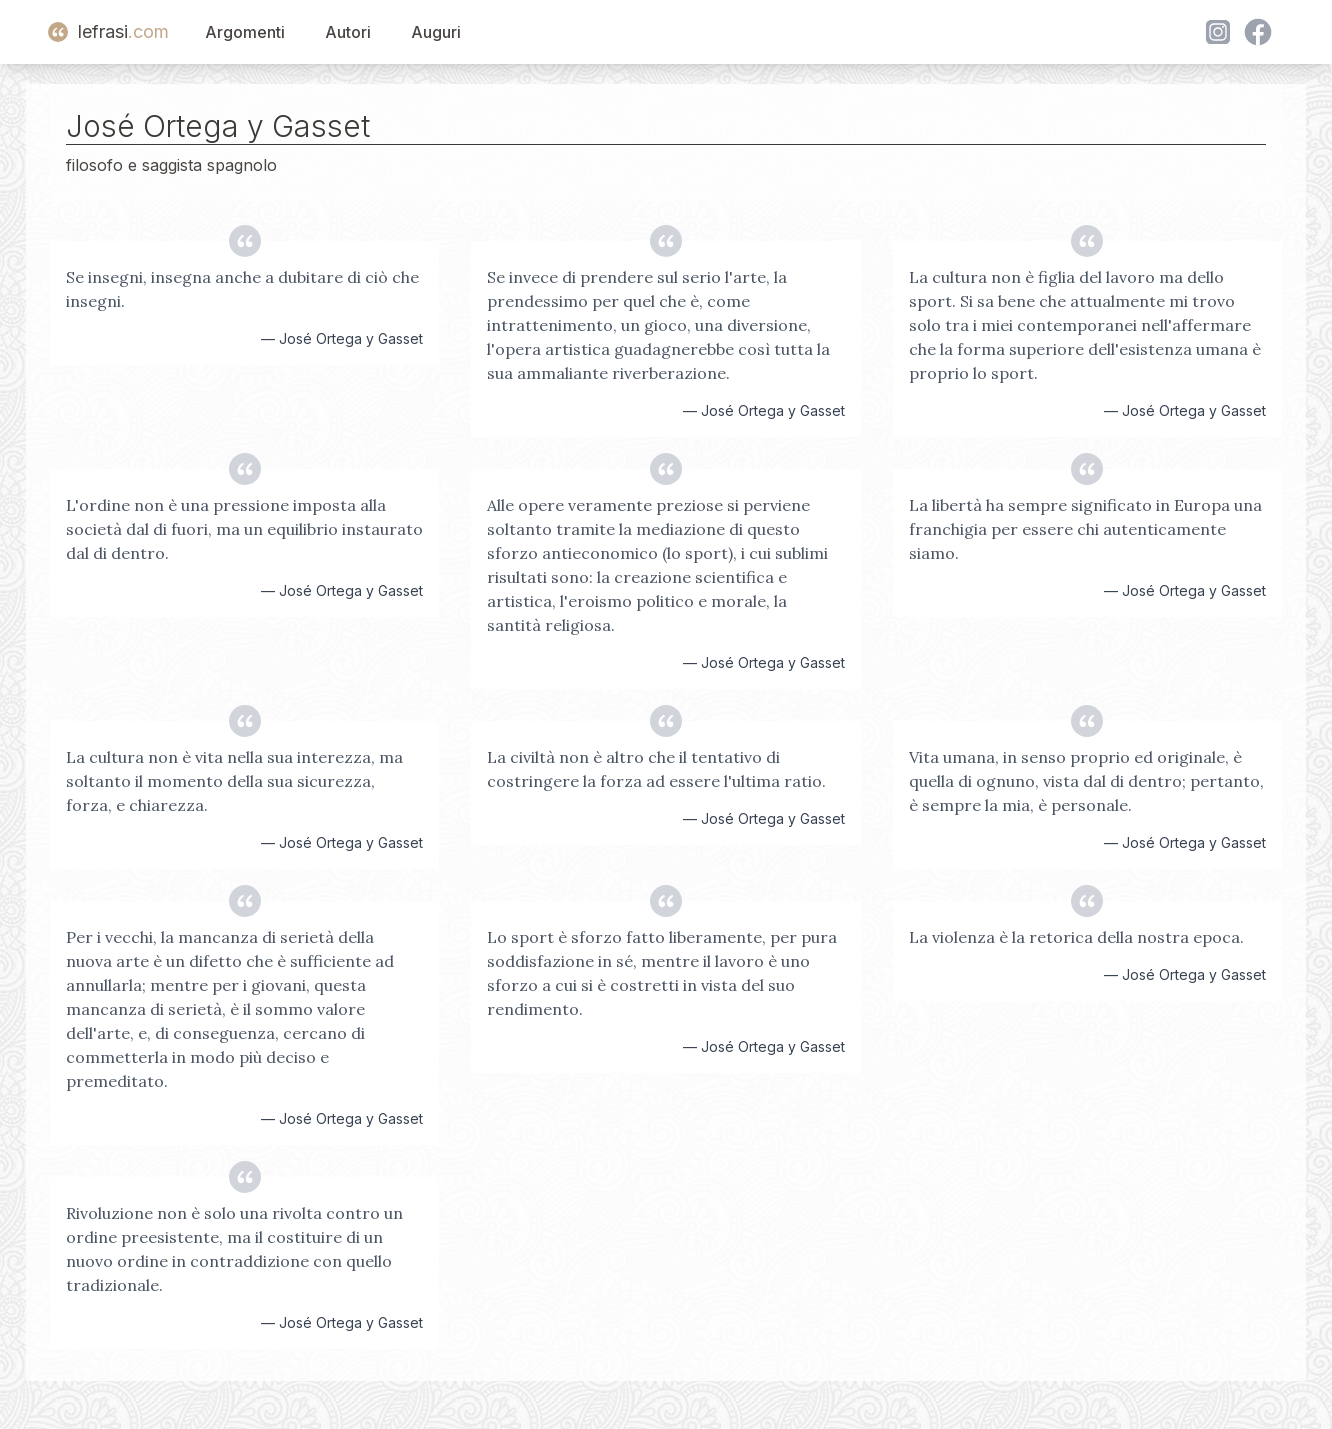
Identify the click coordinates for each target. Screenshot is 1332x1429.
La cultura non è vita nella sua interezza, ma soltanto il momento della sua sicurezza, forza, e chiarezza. (234, 781)
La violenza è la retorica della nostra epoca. (1076, 937)
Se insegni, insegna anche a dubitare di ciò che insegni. (242, 289)
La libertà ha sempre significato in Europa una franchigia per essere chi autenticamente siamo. (1085, 529)
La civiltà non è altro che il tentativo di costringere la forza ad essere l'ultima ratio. (656, 769)
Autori (348, 32)
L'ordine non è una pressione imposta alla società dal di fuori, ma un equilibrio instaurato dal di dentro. (244, 529)
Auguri (436, 32)
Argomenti (245, 32)
